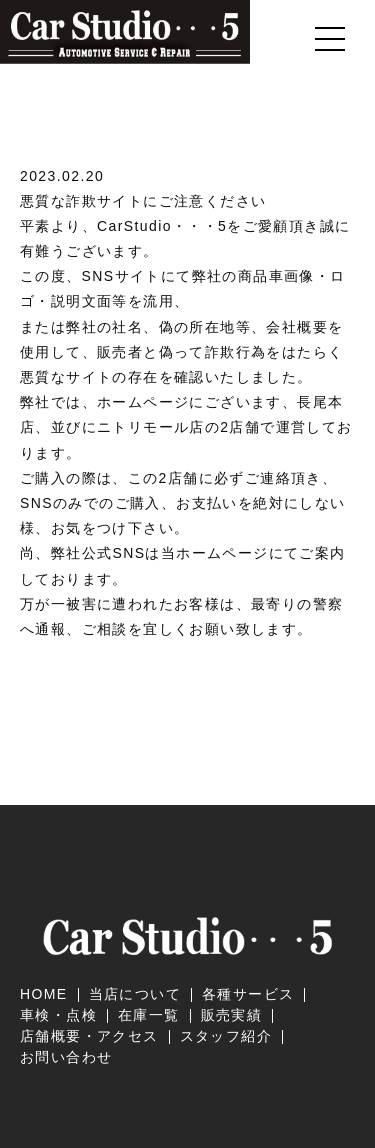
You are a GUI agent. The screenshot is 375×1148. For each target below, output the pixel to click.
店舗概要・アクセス (89, 1036)
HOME (44, 994)
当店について (135, 994)
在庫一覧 (149, 1015)
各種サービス (248, 994)
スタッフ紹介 (226, 1036)
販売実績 (232, 1015)
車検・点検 (58, 1015)
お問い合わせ (66, 1057)
